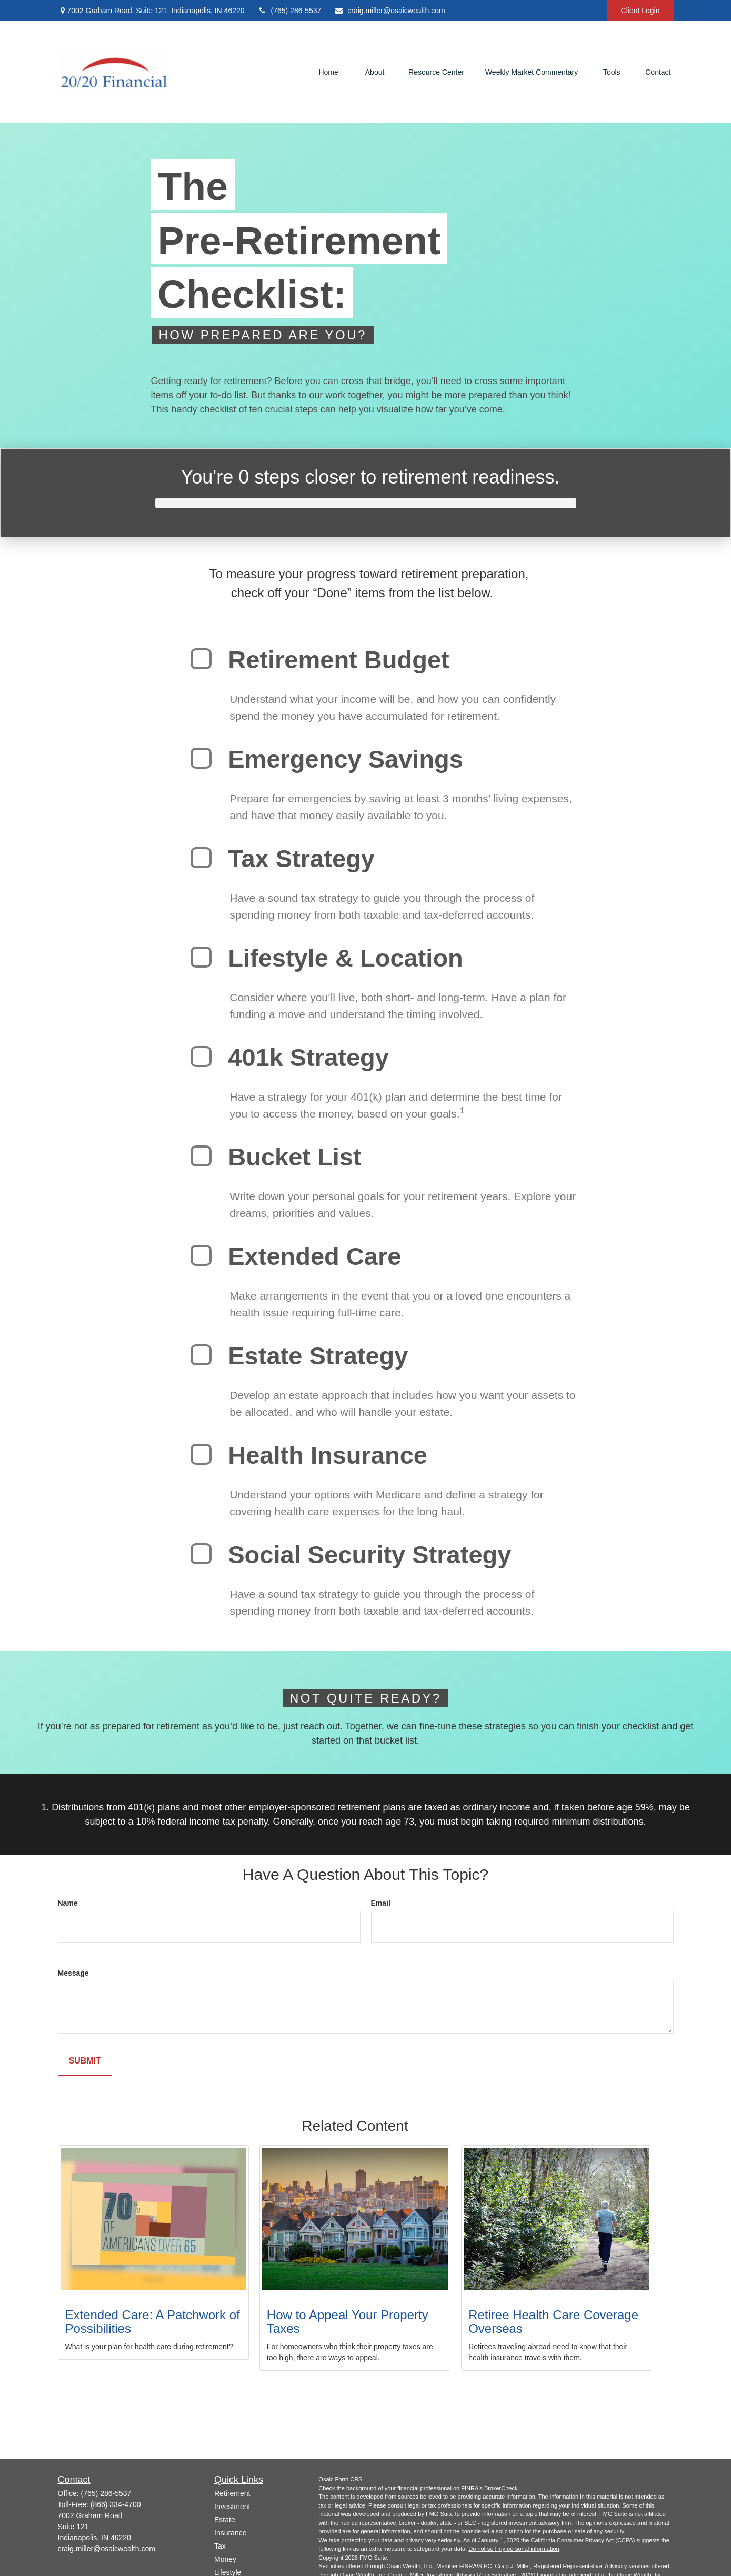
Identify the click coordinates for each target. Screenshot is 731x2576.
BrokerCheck (501, 2488)
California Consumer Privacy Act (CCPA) (582, 2540)
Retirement (232, 2493)
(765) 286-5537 (290, 10)
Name (68, 1903)
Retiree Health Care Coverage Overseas (553, 2322)
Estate (224, 2519)
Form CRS (349, 2479)
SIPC (485, 2566)
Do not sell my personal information (513, 2548)
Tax (220, 2546)
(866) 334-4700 (116, 2504)
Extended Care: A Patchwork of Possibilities (152, 2322)
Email (380, 1903)
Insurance (230, 2533)
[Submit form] (85, 2061)
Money (225, 2559)
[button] (328, 72)
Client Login (640, 10)
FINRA (468, 2566)
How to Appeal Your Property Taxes (347, 2322)
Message (73, 1973)
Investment (232, 2506)
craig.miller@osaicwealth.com (389, 10)
